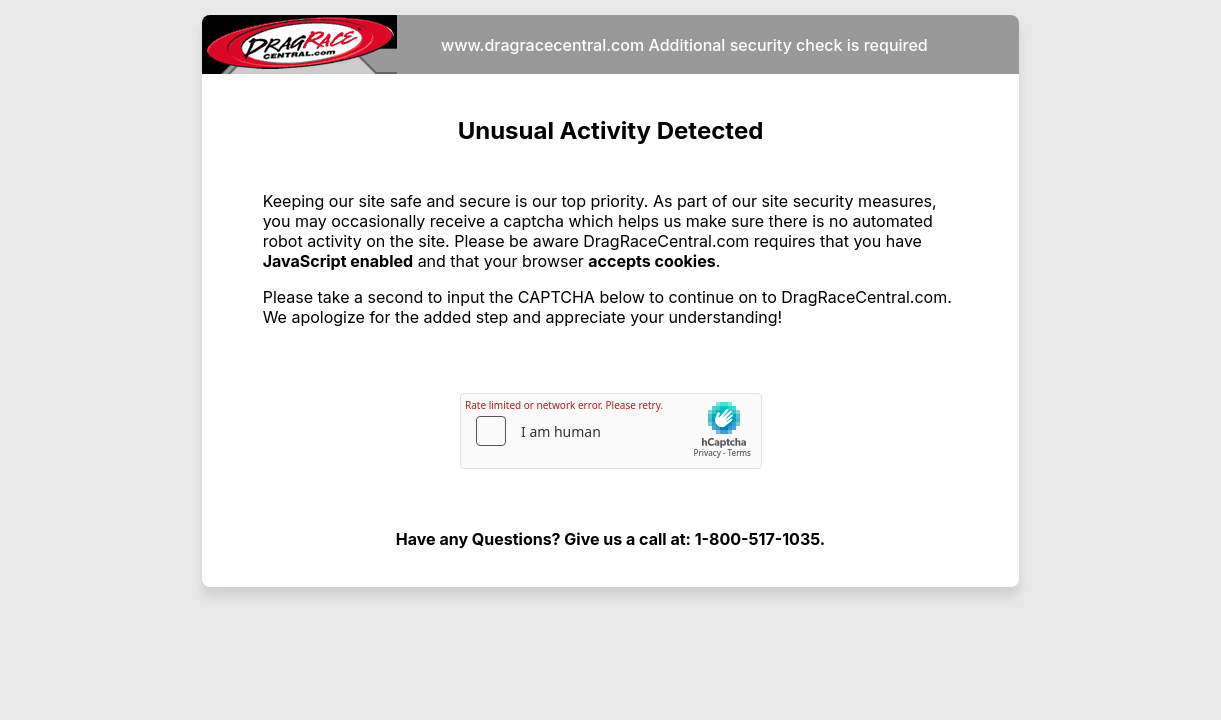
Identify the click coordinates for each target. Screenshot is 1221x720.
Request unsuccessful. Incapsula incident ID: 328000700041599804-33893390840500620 (610, 360)
